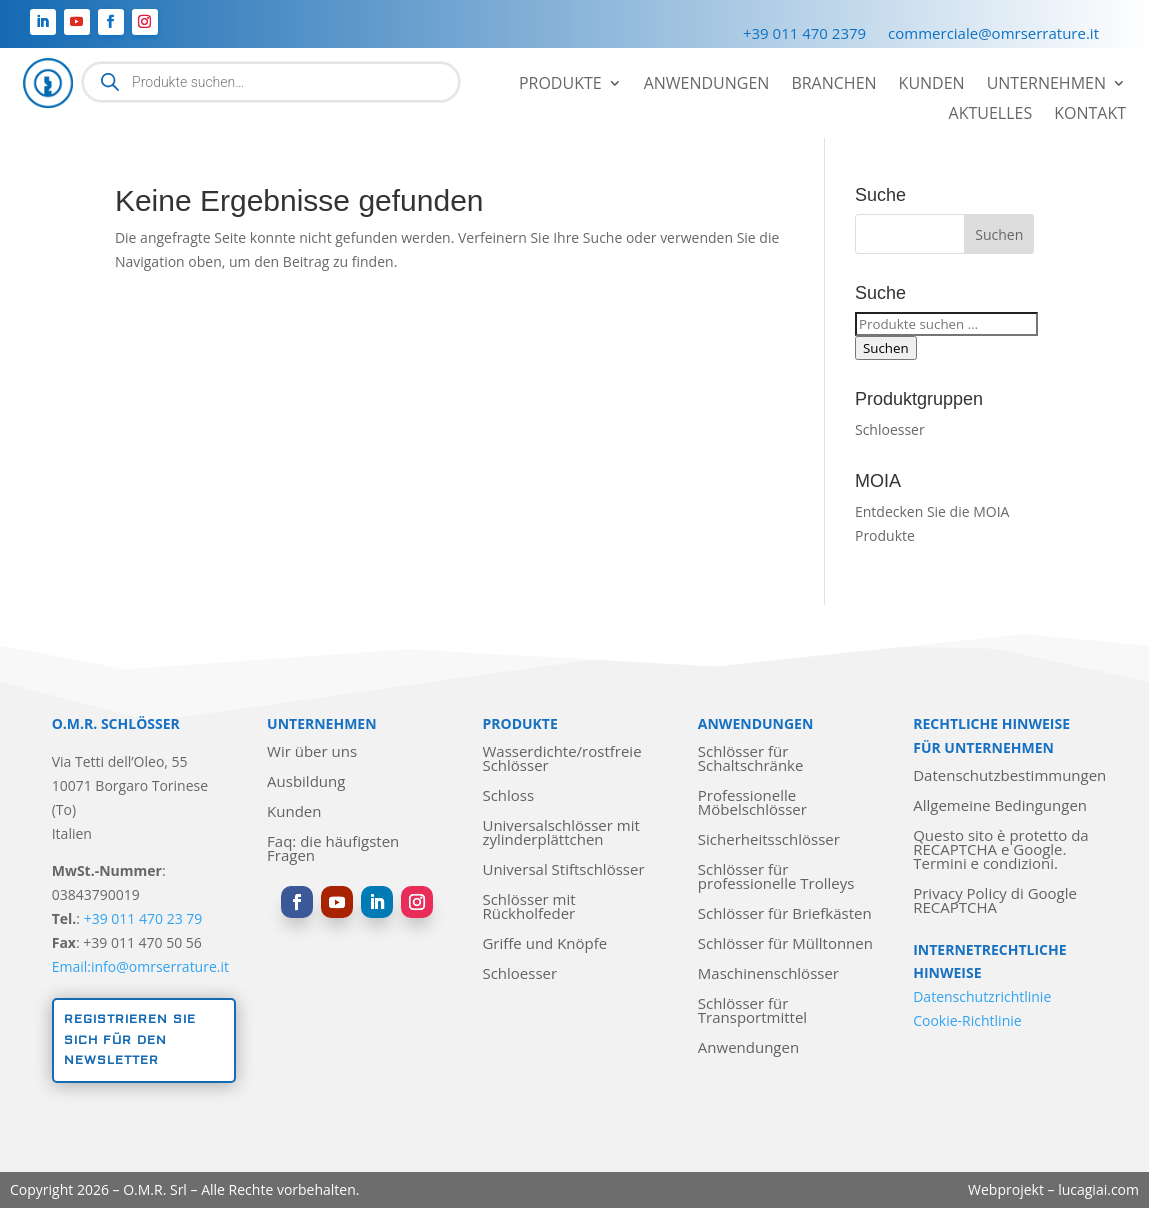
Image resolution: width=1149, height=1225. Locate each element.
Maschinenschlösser (768, 974)
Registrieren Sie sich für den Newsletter (130, 1040)
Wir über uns (312, 752)
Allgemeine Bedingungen (1000, 806)
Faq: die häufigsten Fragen (333, 849)
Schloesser (890, 429)
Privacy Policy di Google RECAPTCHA (995, 901)
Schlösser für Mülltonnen (785, 944)
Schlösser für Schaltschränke (751, 759)
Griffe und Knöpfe (544, 944)
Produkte (560, 85)
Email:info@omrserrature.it (140, 966)
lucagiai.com (1098, 1189)
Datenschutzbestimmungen (1009, 776)
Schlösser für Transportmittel (752, 1011)
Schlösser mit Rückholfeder (528, 907)
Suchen (886, 348)
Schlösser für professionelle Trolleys (776, 877)
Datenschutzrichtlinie (982, 996)
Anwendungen (707, 85)
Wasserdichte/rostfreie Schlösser (561, 759)
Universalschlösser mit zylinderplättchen (560, 833)
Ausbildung (306, 782)
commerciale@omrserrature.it (993, 34)
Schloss (508, 796)
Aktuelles (991, 115)
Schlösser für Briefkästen (785, 914)
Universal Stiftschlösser (563, 870)
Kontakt (1090, 115)
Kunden (932, 85)
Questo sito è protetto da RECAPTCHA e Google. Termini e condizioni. (1000, 850)
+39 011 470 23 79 (143, 918)
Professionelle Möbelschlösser (752, 803)
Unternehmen (1046, 85)
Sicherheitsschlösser (769, 840)
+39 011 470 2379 (804, 34)
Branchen (833, 85)
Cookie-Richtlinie (967, 1020)
